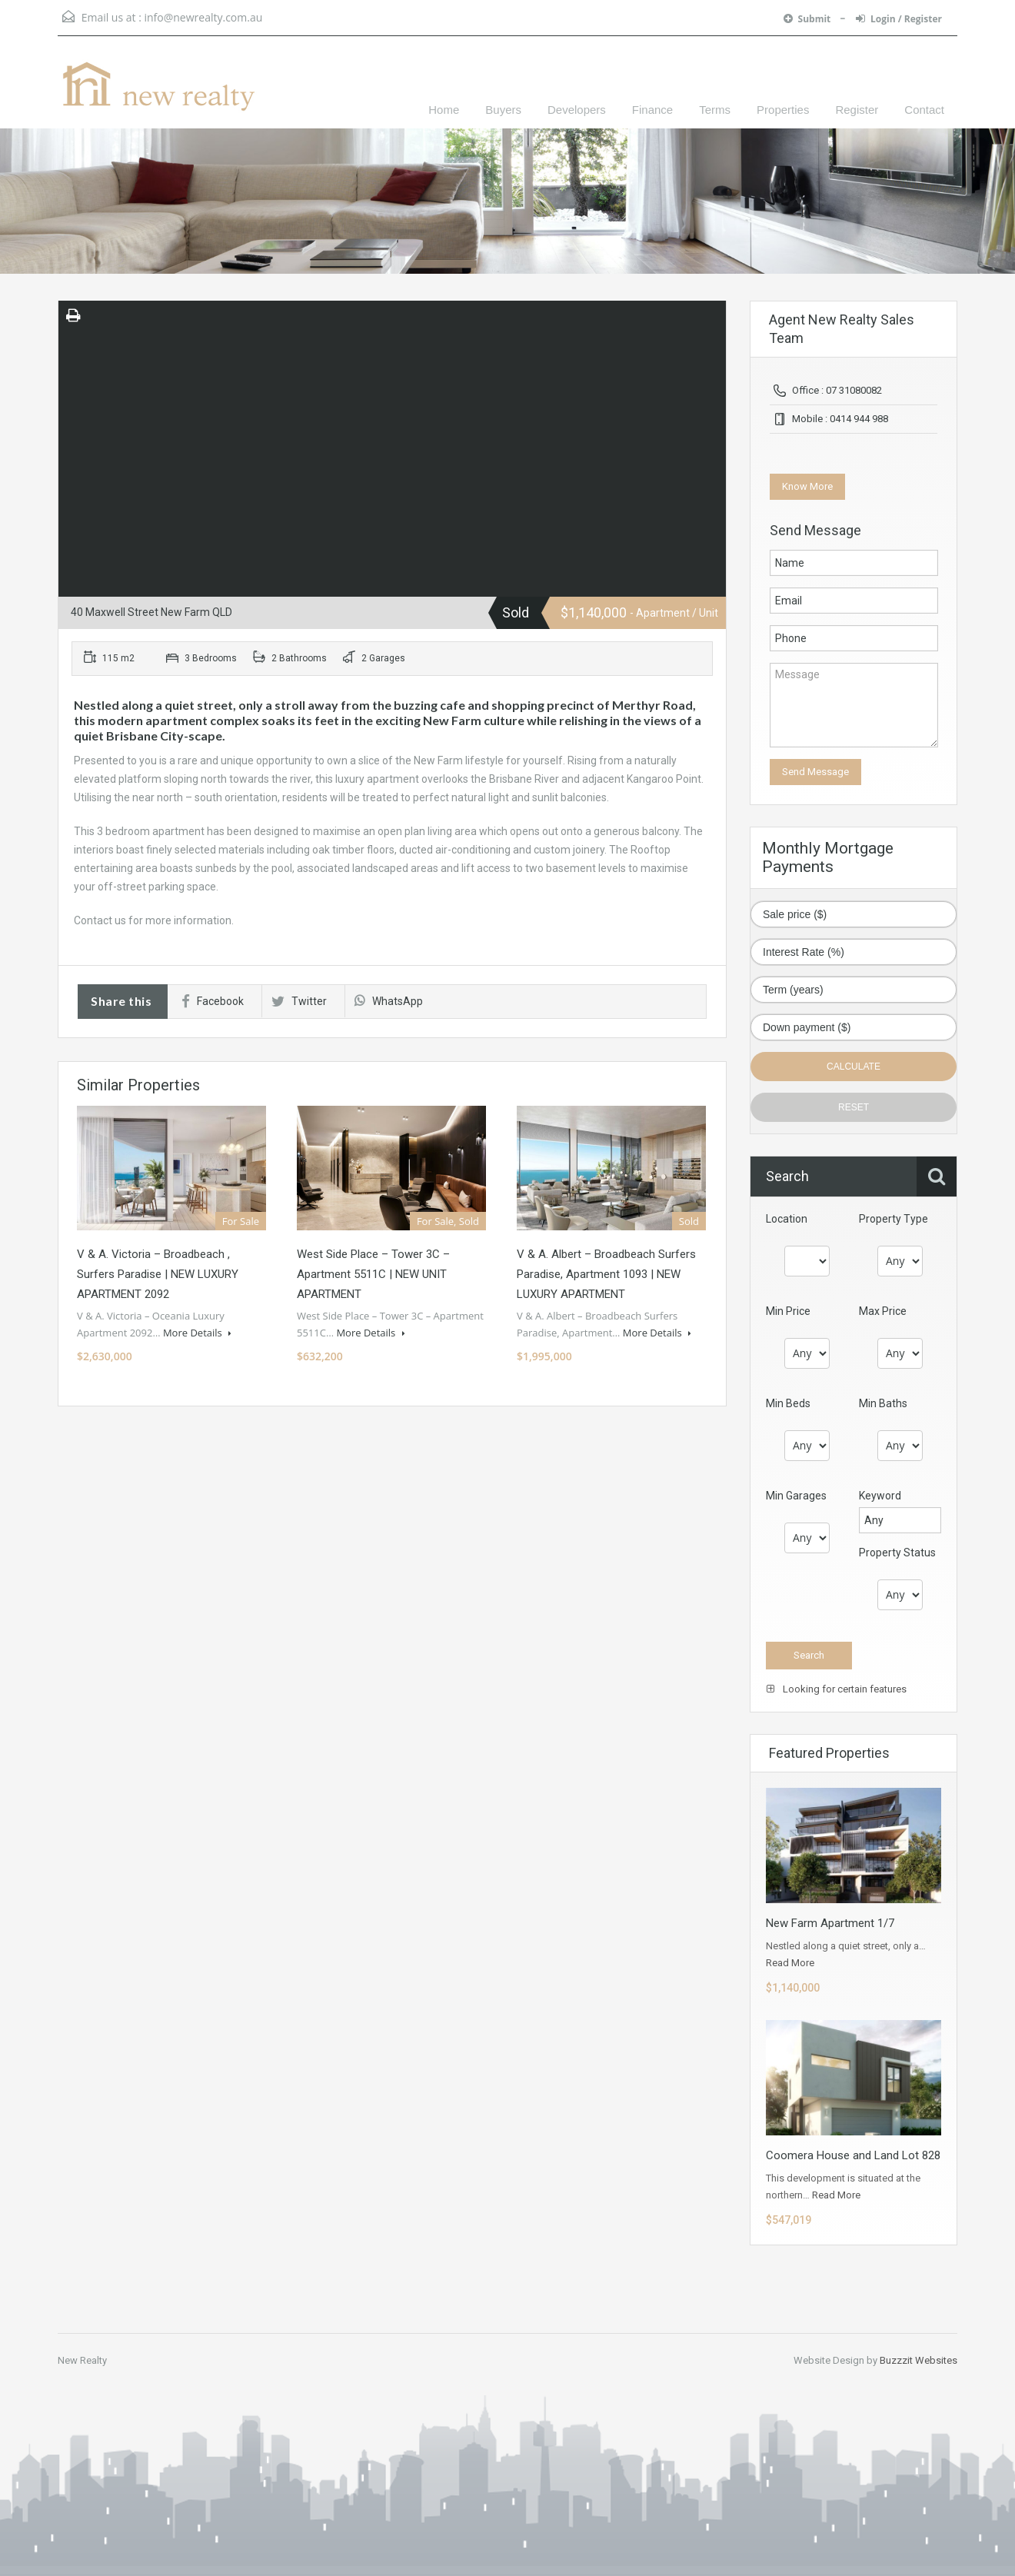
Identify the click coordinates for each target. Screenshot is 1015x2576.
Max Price (883, 1311)
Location (786, 1219)
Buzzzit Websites (918, 2360)
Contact (924, 109)
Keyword (880, 1495)
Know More (807, 486)
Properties (783, 109)
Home (443, 109)
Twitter (299, 1001)
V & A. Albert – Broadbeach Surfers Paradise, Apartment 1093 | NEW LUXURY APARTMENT (606, 1274)
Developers (576, 109)
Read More (790, 1963)
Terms (714, 109)
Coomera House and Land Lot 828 (853, 2155)
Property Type (893, 1219)
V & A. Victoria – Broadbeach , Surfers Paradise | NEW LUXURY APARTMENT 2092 (157, 1274)
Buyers (503, 109)
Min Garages (796, 1495)
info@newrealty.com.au (203, 17)
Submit (809, 18)
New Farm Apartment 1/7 (830, 1923)
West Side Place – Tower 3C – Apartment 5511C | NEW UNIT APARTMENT (373, 1274)
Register (856, 109)
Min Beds (788, 1403)
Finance (652, 109)
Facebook (212, 1001)
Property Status (897, 1552)
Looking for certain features (837, 1689)
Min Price (788, 1311)
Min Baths (883, 1403)
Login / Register (899, 18)
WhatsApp (388, 1001)
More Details (197, 1333)
